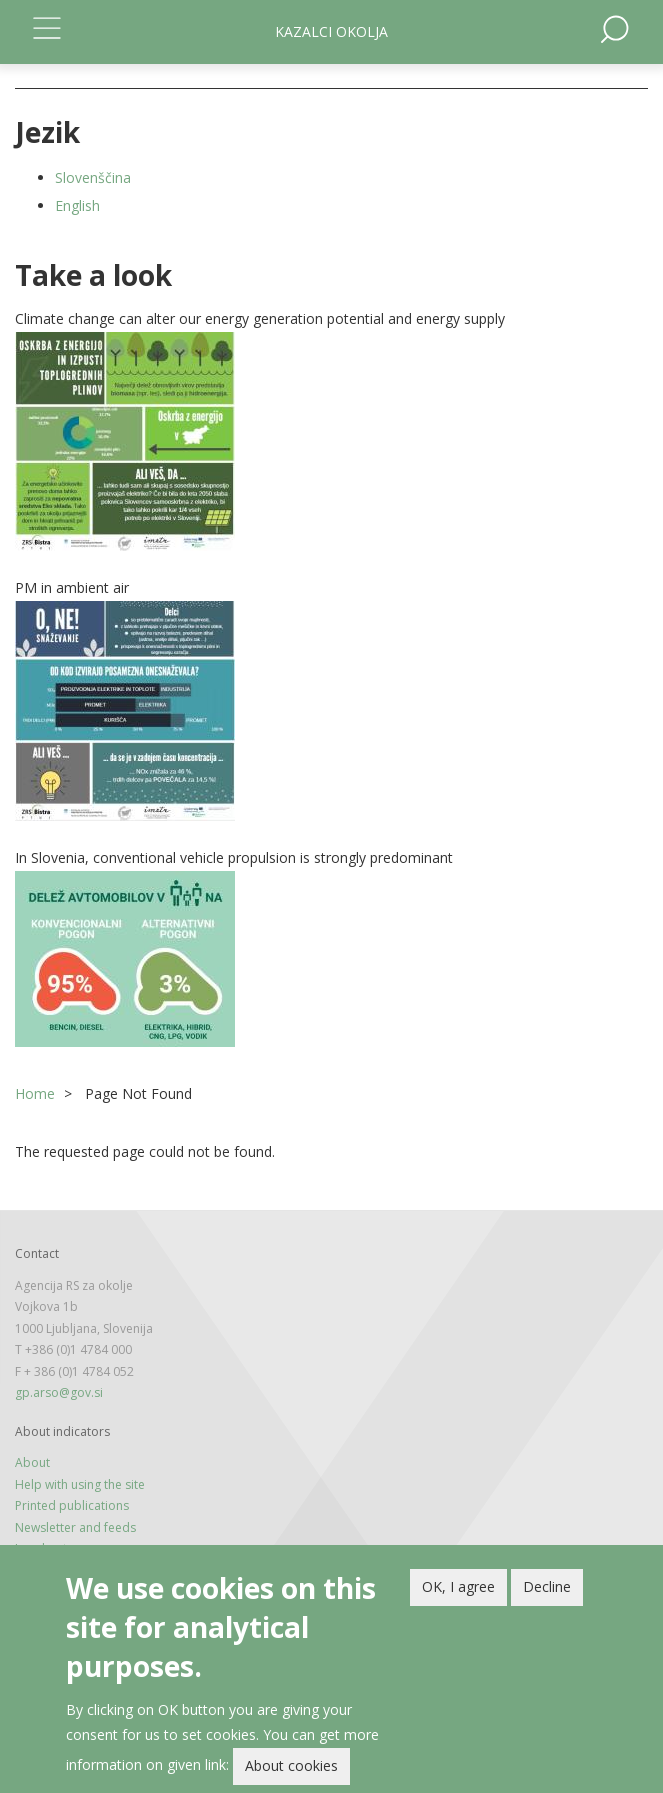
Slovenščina (93, 177)
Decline (547, 1590)
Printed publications (72, 1505)
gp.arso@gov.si (59, 1392)
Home (35, 1093)
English (77, 205)
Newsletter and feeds (75, 1527)
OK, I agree (458, 1590)
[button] (331, 441)
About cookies (291, 1769)
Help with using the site (80, 1484)
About (32, 1462)
